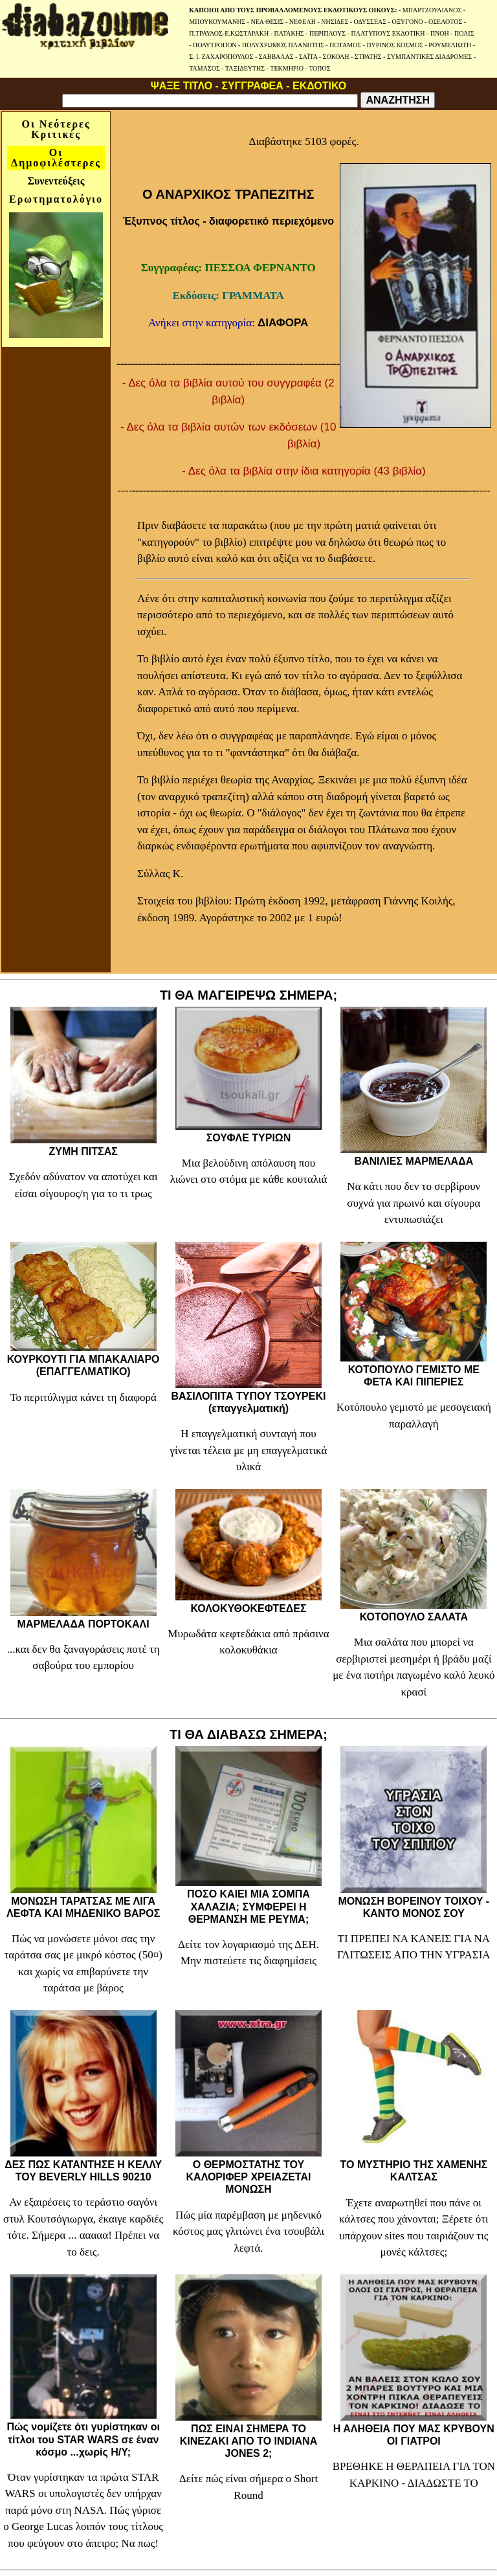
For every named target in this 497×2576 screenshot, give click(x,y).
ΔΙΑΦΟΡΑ (283, 323)
